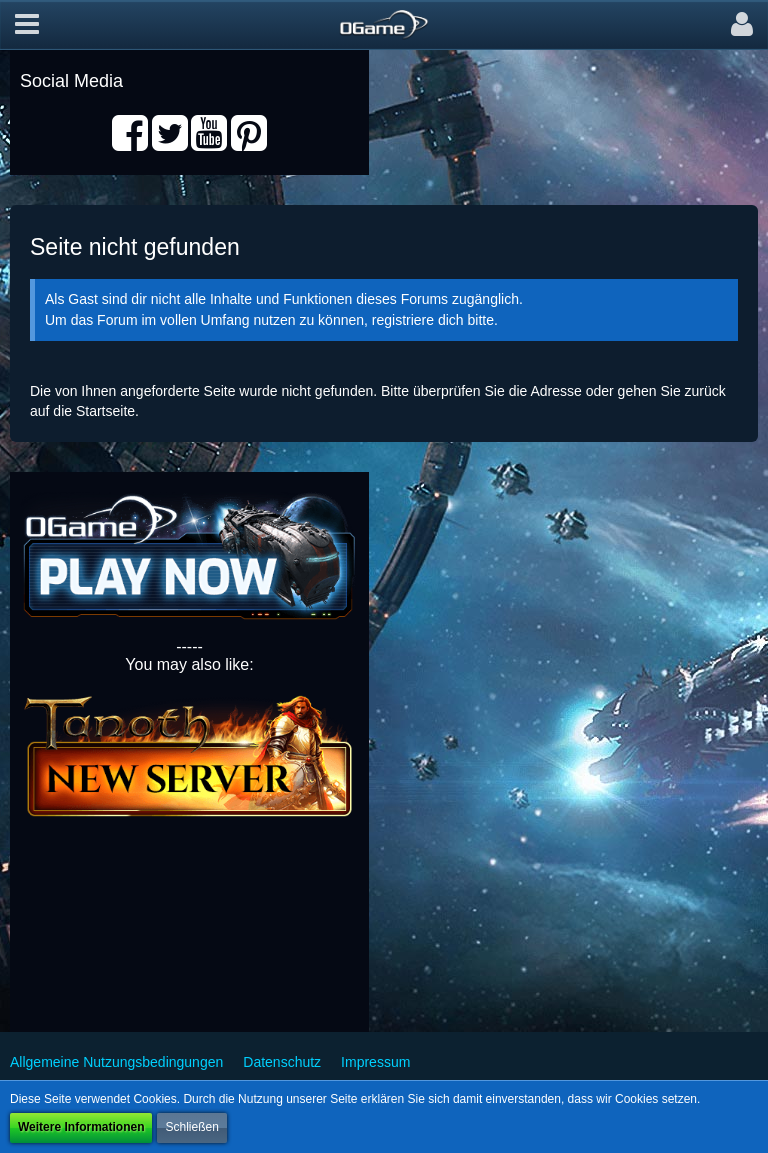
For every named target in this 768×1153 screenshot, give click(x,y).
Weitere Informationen (81, 1127)
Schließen (191, 1127)
